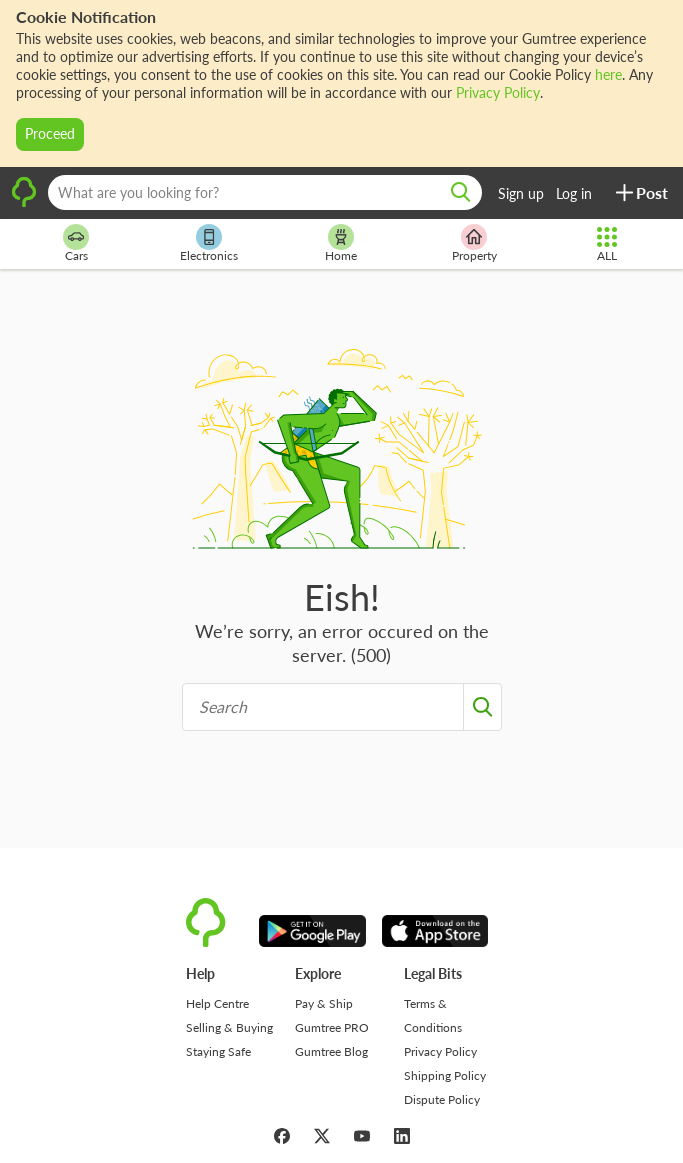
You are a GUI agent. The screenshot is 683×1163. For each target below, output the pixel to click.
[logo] (24, 203)
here (608, 74)
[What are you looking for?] (265, 192)
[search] (461, 192)
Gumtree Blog (331, 1051)
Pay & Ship (324, 1003)
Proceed (50, 133)
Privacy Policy (498, 92)
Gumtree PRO (332, 1027)
